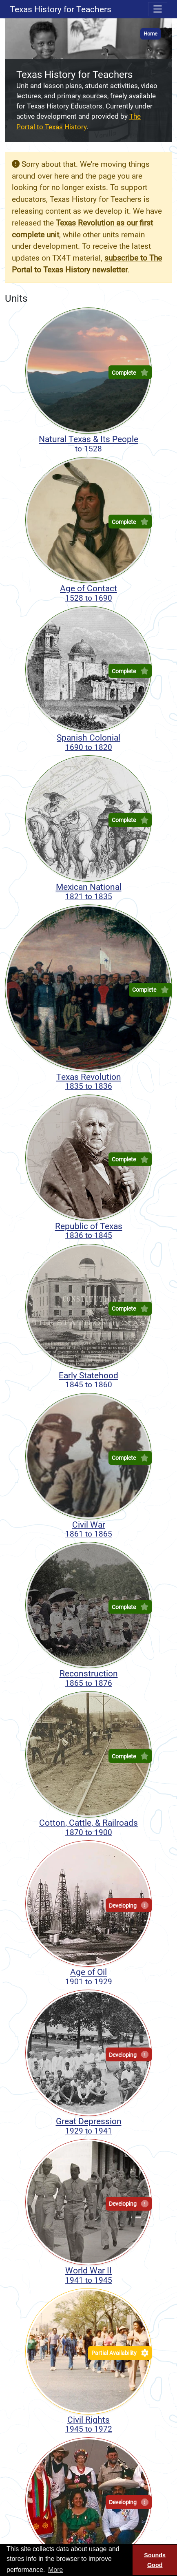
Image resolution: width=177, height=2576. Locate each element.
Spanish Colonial (88, 742)
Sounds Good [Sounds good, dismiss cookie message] (155, 2560)
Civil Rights (88, 2424)
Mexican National (88, 891)
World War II (88, 2275)
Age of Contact (88, 593)
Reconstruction (88, 1678)
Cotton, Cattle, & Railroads (88, 1827)
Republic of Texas (88, 1230)
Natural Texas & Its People (88, 443)
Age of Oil (88, 1976)
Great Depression (88, 2126)
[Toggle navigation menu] (157, 9)
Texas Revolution (88, 1081)
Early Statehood (88, 1380)
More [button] (55, 2569)
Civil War (88, 1529)
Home (150, 34)
